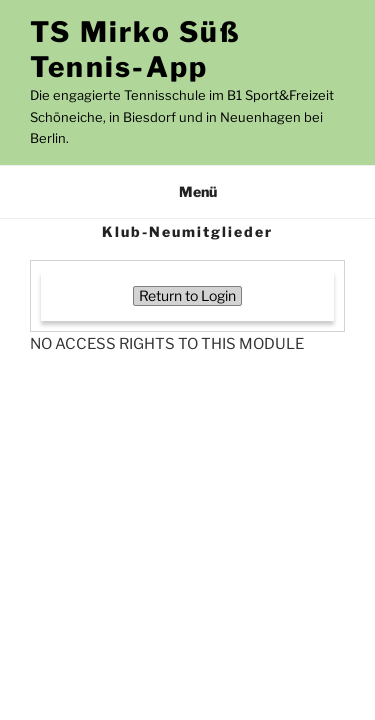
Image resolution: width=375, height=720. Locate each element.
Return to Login (187, 295)
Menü (187, 191)
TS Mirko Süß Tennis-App (135, 49)
